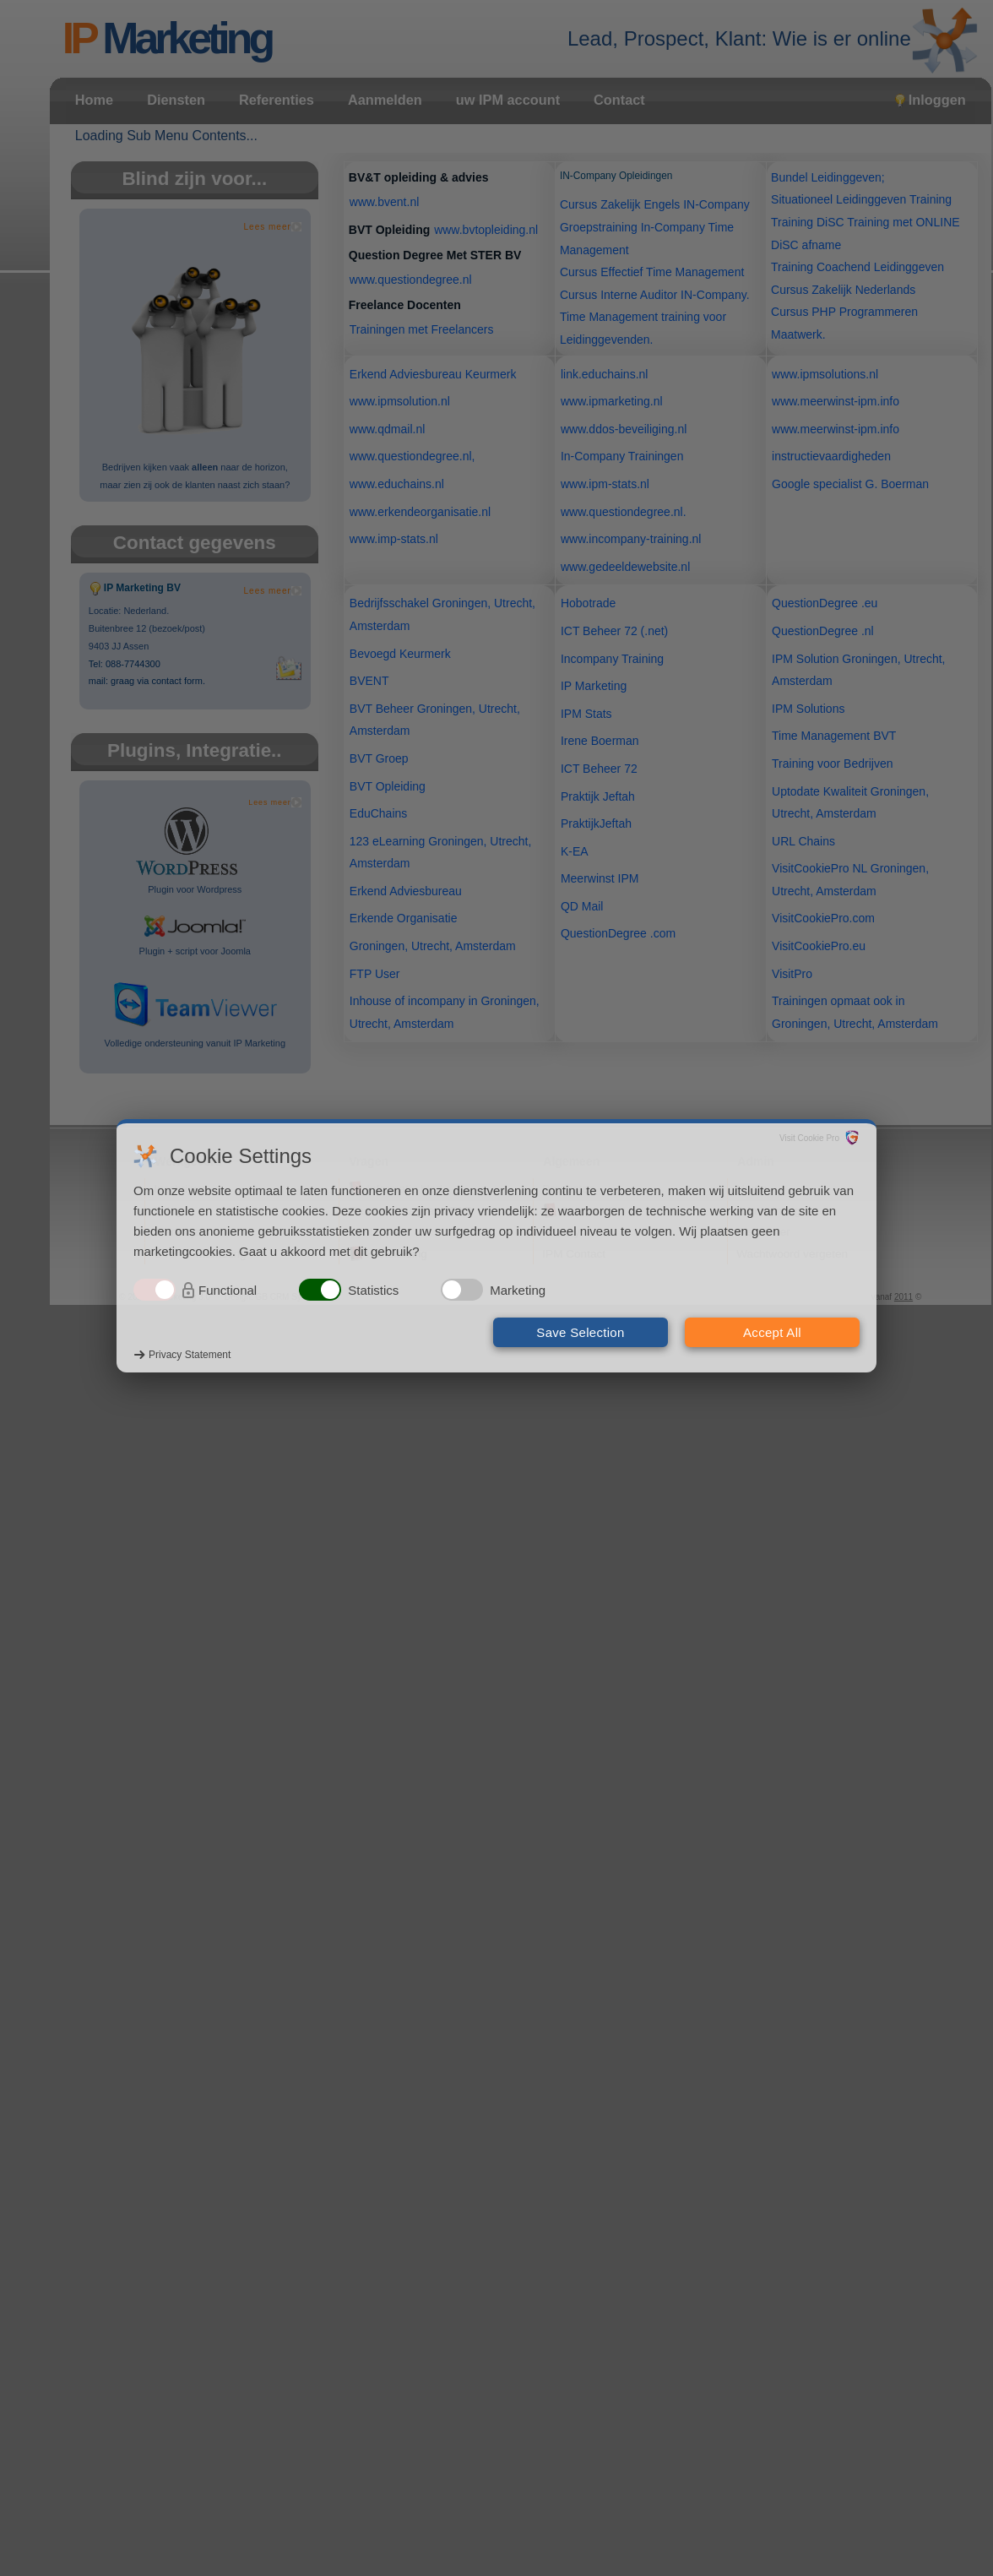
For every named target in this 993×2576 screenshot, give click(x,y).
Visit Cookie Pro (809, 1138)
